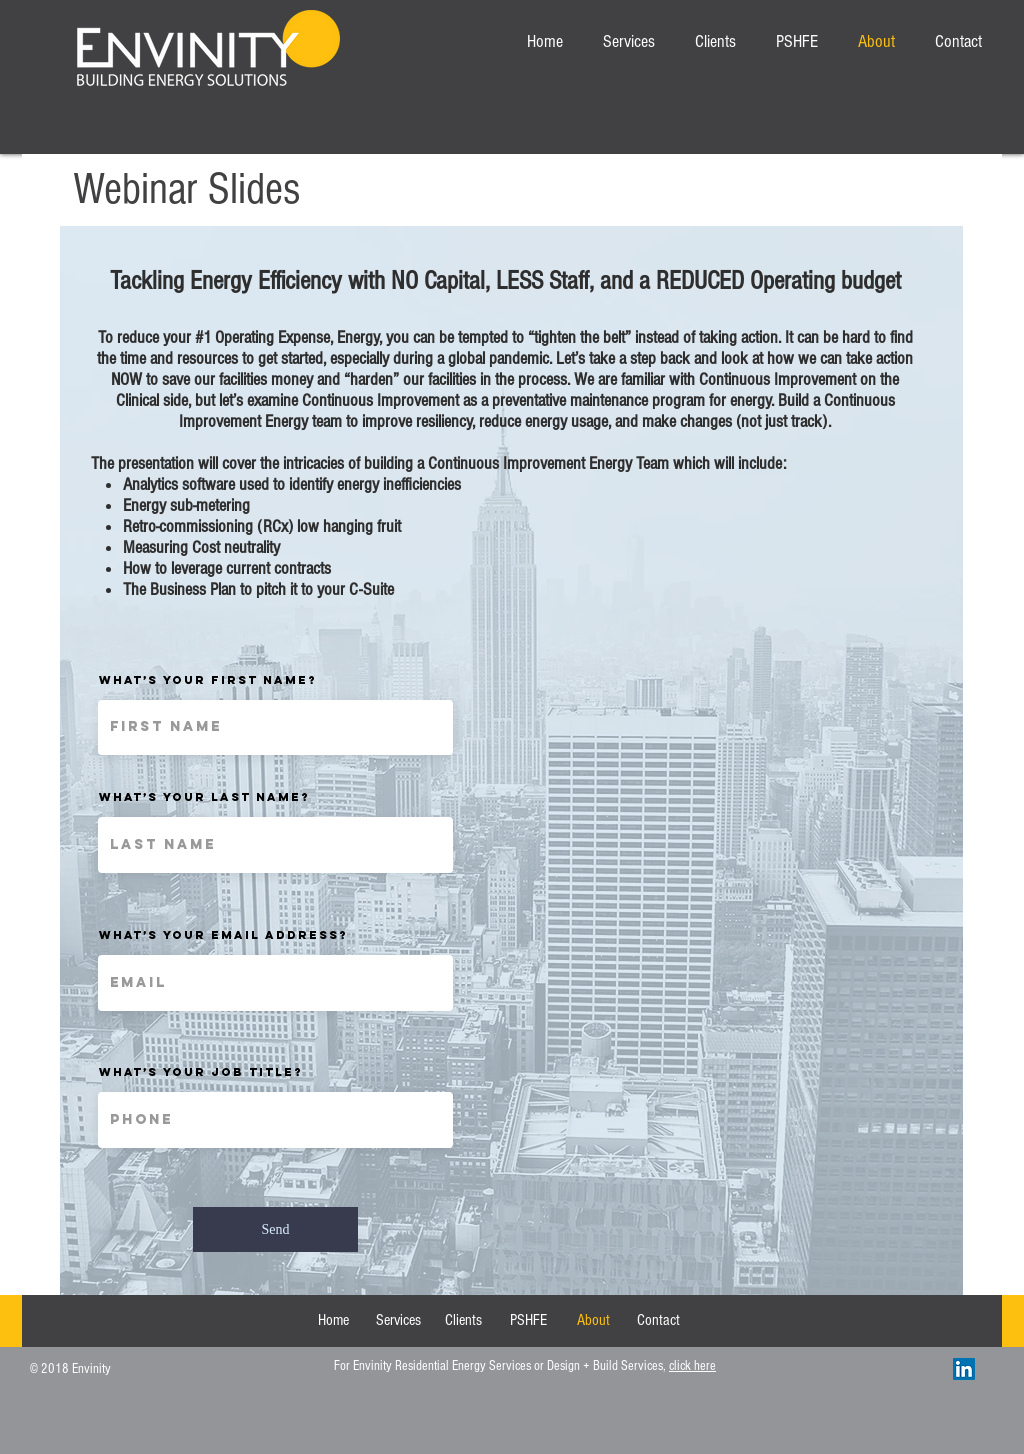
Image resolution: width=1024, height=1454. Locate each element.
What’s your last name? (204, 797)
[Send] (275, 1229)
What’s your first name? (208, 680)
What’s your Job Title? (201, 1072)
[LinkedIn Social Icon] (964, 1369)
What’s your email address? (223, 935)
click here (692, 1366)
